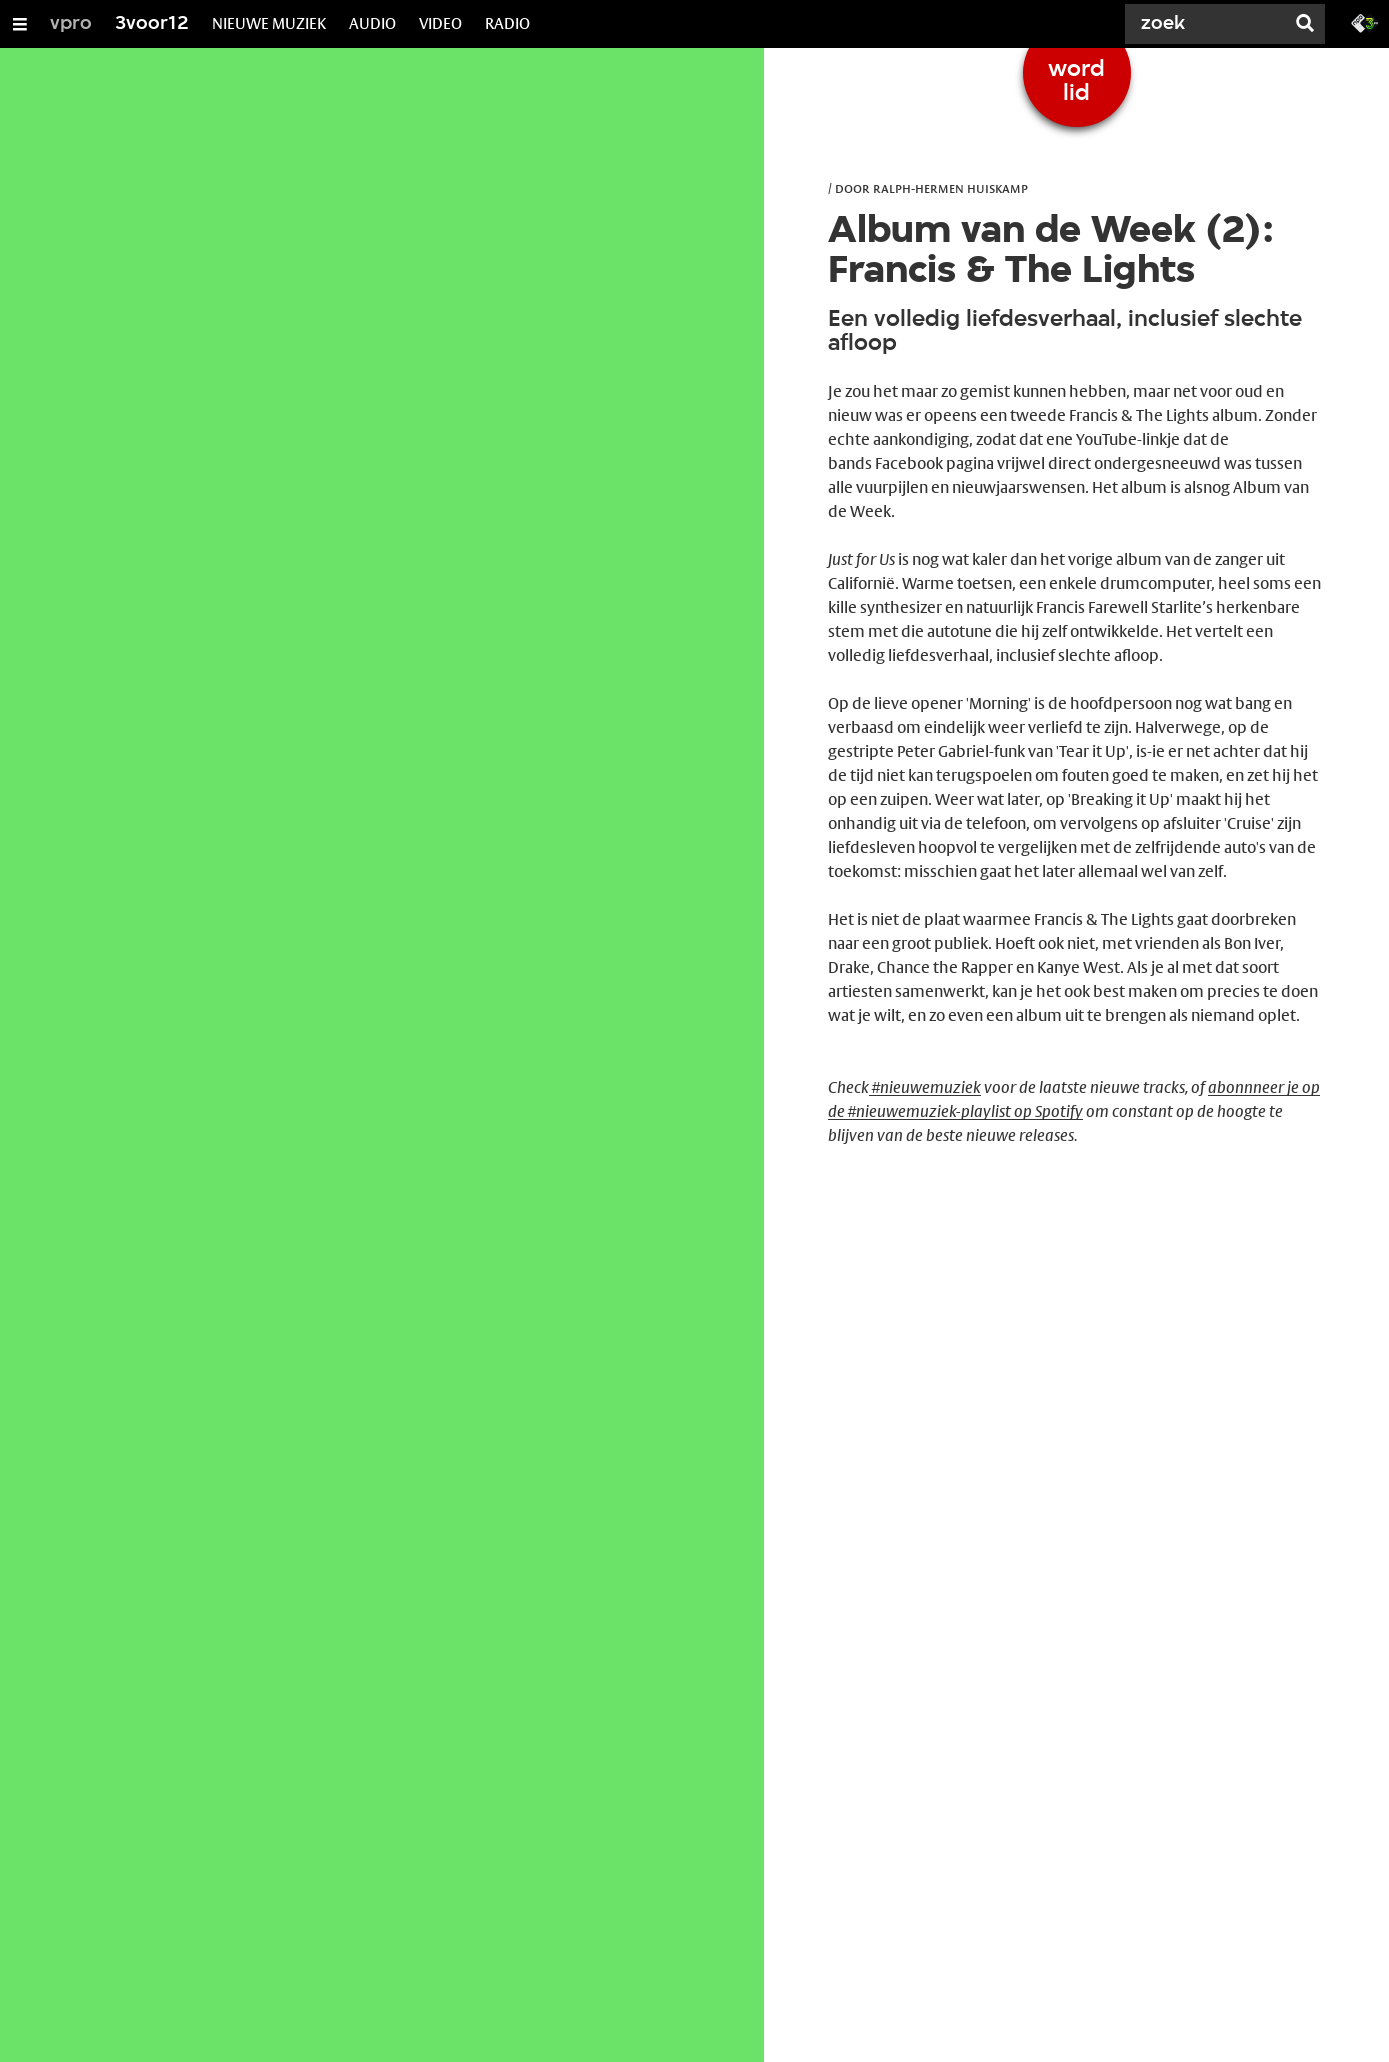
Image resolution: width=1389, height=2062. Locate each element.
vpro (71, 24)
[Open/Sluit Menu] (20, 24)
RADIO (507, 23)
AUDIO (372, 23)
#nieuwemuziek (925, 1087)
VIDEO (440, 23)
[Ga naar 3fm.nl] (1365, 22)
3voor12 (152, 24)
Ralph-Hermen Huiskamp (950, 188)
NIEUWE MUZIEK (269, 23)
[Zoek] (1209, 24)
